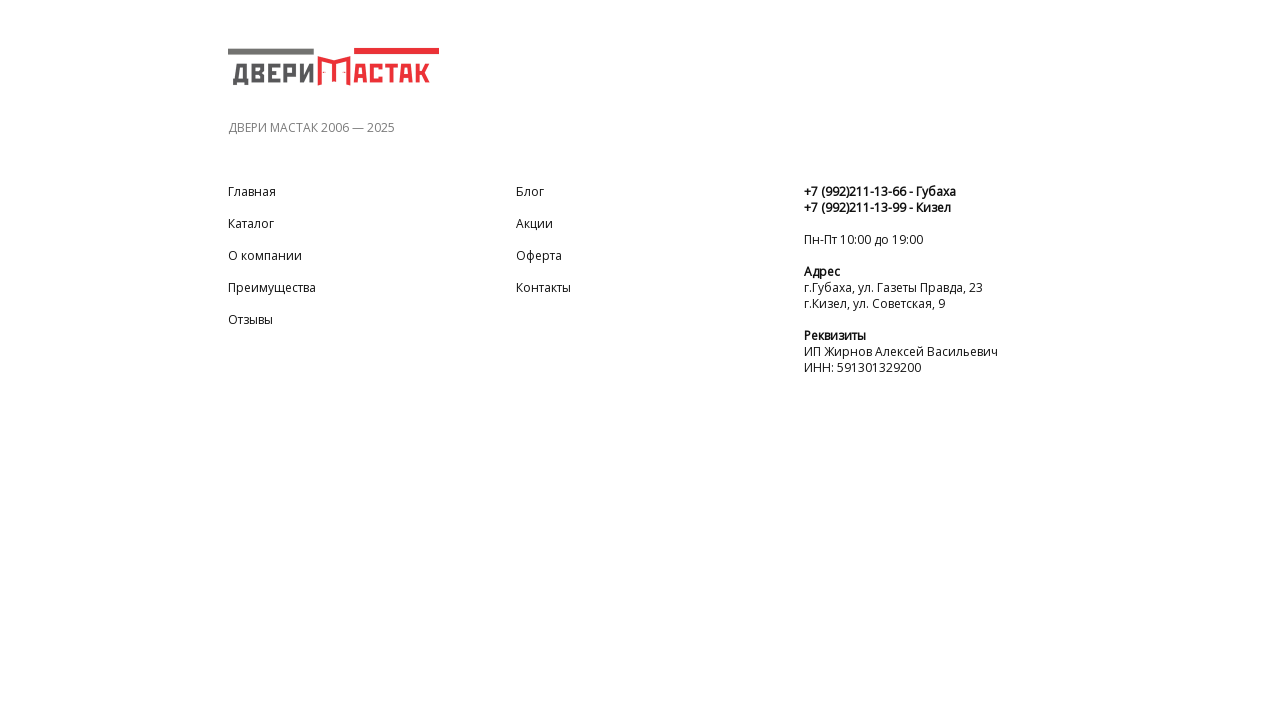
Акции (534, 224)
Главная (252, 192)
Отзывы (250, 320)
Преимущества (272, 288)
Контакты (543, 288)
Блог (530, 192)
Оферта (539, 256)
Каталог (251, 224)
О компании (265, 256)
